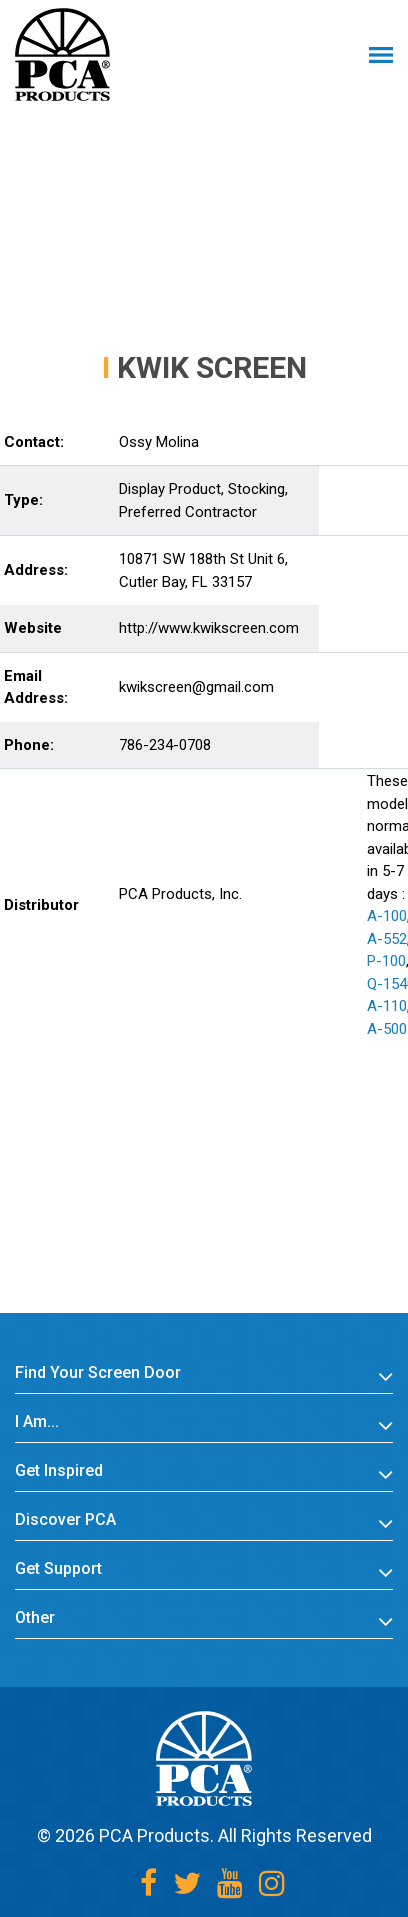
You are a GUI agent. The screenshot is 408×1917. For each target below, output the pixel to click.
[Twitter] (187, 1883)
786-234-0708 (165, 745)
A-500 (387, 1029)
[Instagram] (272, 1883)
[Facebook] (148, 1883)
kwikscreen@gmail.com (196, 687)
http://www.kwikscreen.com (209, 628)
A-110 (387, 1006)
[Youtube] (230, 1883)
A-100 (387, 916)
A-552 (387, 939)
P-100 (386, 961)
